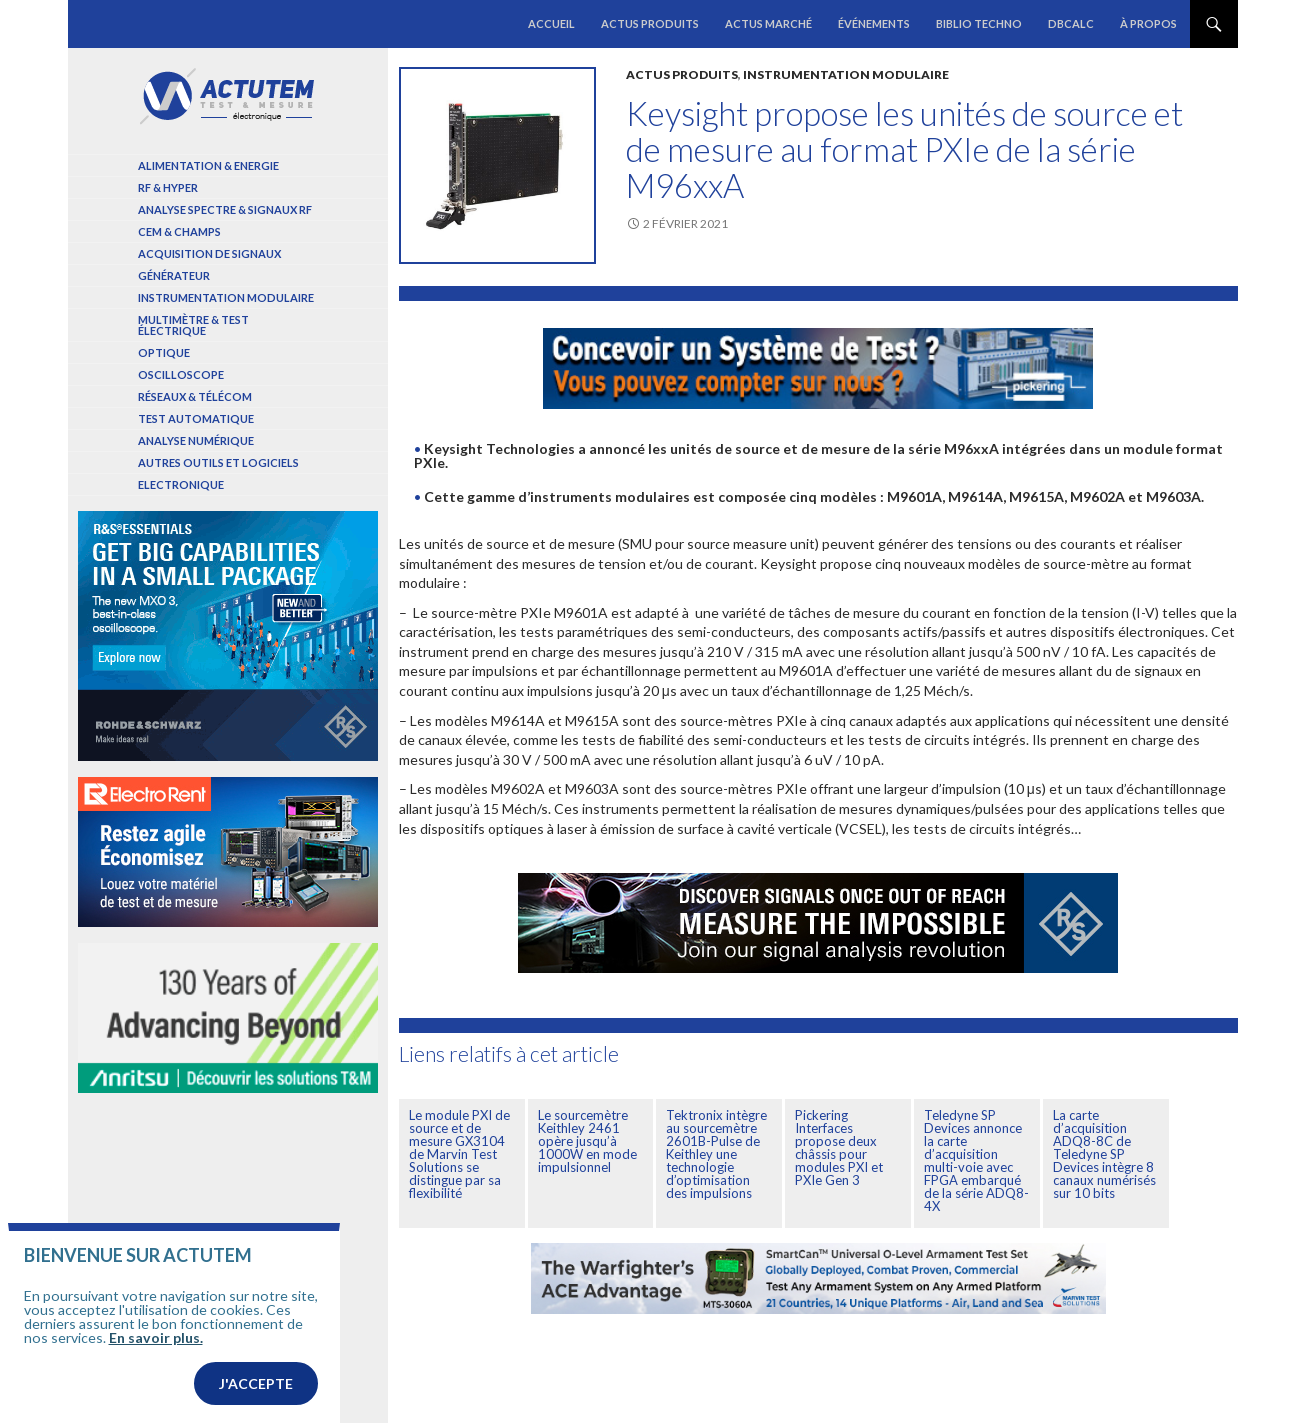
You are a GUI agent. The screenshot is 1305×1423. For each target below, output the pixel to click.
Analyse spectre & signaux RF (225, 209)
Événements (874, 23)
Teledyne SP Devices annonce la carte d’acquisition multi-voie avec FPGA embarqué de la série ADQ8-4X (976, 1160)
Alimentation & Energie (208, 165)
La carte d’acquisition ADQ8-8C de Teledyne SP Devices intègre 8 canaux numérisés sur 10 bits (1104, 1154)
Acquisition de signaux (209, 253)
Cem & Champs (179, 231)
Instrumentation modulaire (846, 74)
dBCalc (1071, 23)
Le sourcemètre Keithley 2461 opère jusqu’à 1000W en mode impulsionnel (587, 1141)
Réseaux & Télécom (195, 396)
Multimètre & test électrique (193, 325)
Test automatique (196, 418)
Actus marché (768, 23)
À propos (1148, 23)
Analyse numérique (196, 440)
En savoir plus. (156, 1338)
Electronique (181, 484)
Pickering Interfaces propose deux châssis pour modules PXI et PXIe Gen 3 (839, 1147)
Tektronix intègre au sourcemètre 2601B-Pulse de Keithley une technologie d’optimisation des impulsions (716, 1154)
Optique (164, 352)
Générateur (174, 275)
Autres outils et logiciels (218, 462)
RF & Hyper (168, 187)
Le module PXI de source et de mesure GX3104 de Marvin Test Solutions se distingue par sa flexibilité (459, 1154)
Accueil (551, 23)
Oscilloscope (181, 374)
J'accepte (256, 1384)
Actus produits (650, 23)
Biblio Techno (979, 23)
